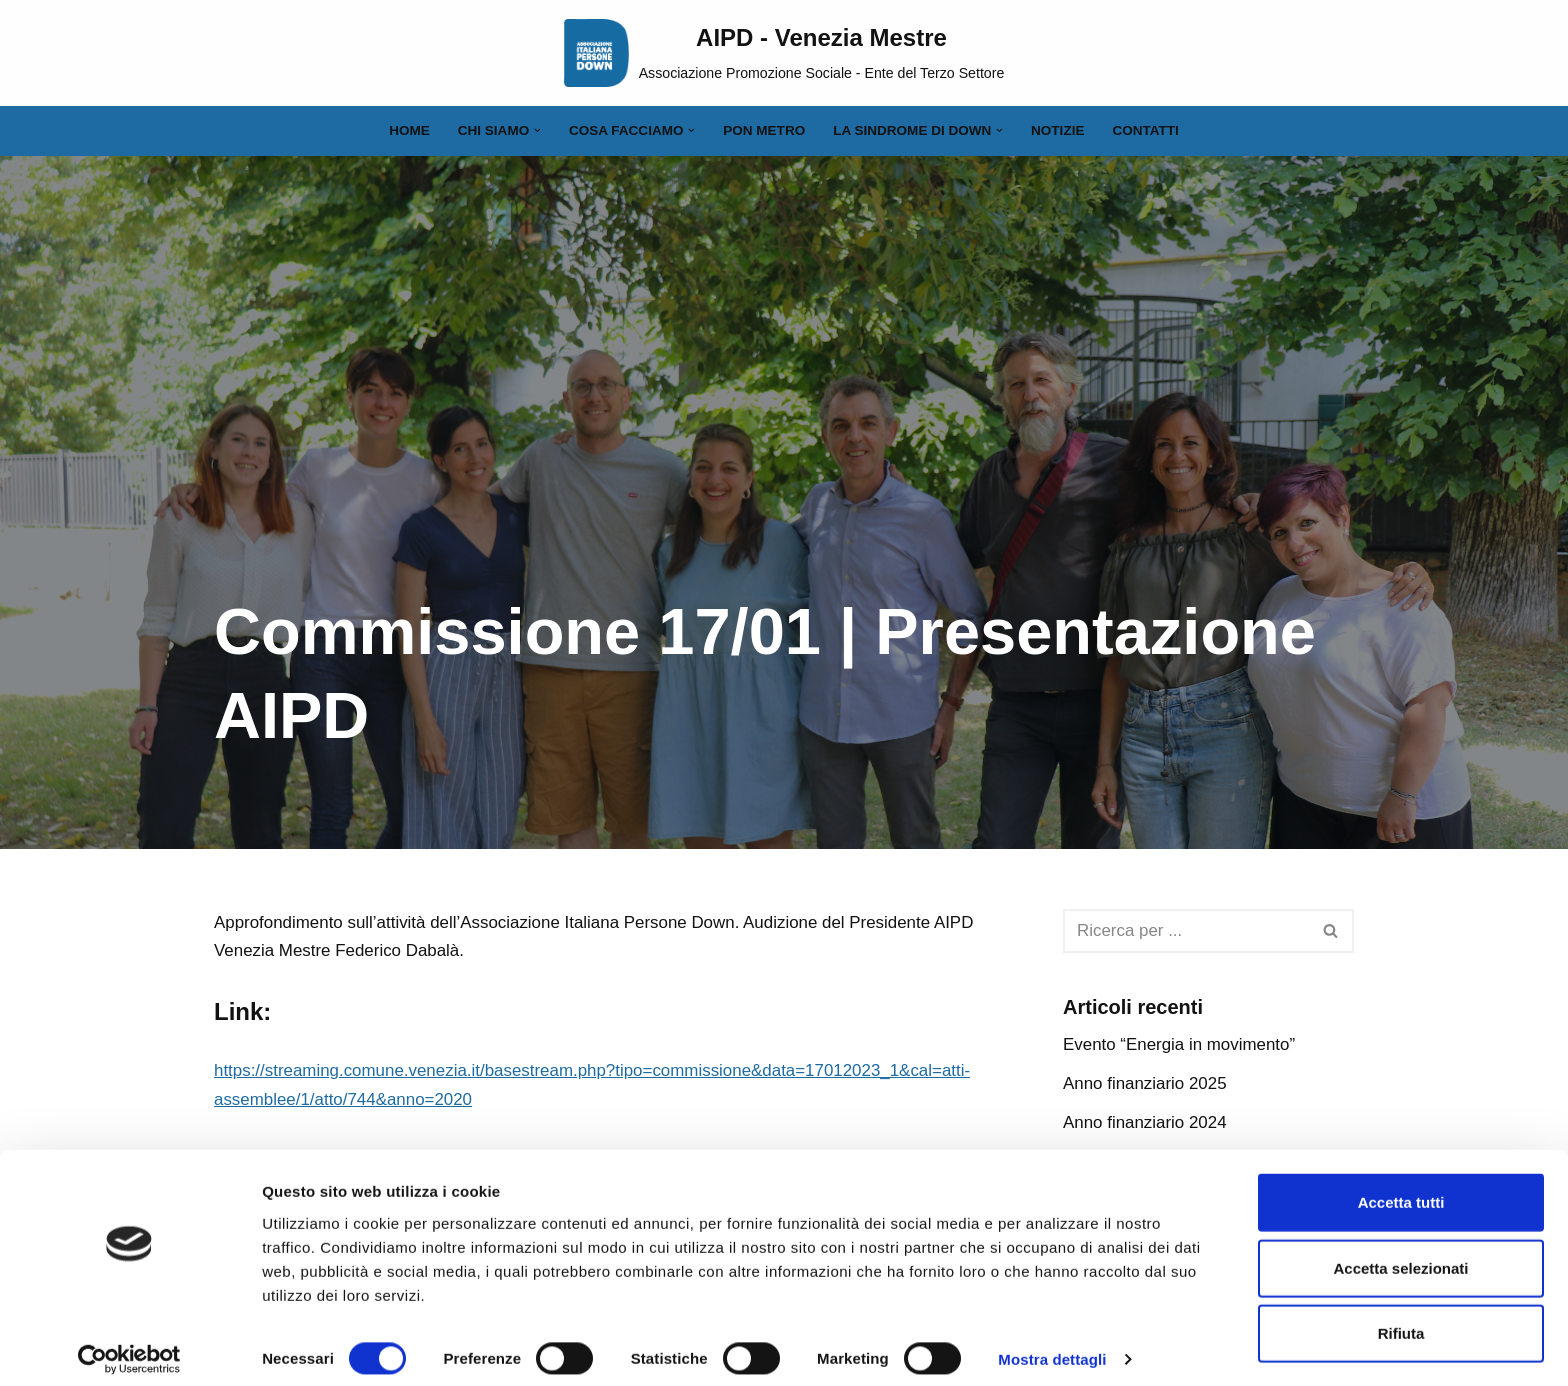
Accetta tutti (1401, 1189)
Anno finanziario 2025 (1145, 1083)
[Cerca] (1186, 931)
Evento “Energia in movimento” (1179, 1045)
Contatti (1147, 130)
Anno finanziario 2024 (1145, 1122)
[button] (536, 130)
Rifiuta (1401, 1320)
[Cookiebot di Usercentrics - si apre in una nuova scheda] (129, 1347)
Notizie (1059, 130)
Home (408, 130)
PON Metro (764, 130)
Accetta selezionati (1400, 1255)
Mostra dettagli (1052, 1346)
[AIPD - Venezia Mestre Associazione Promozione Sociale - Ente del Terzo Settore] (784, 53)
